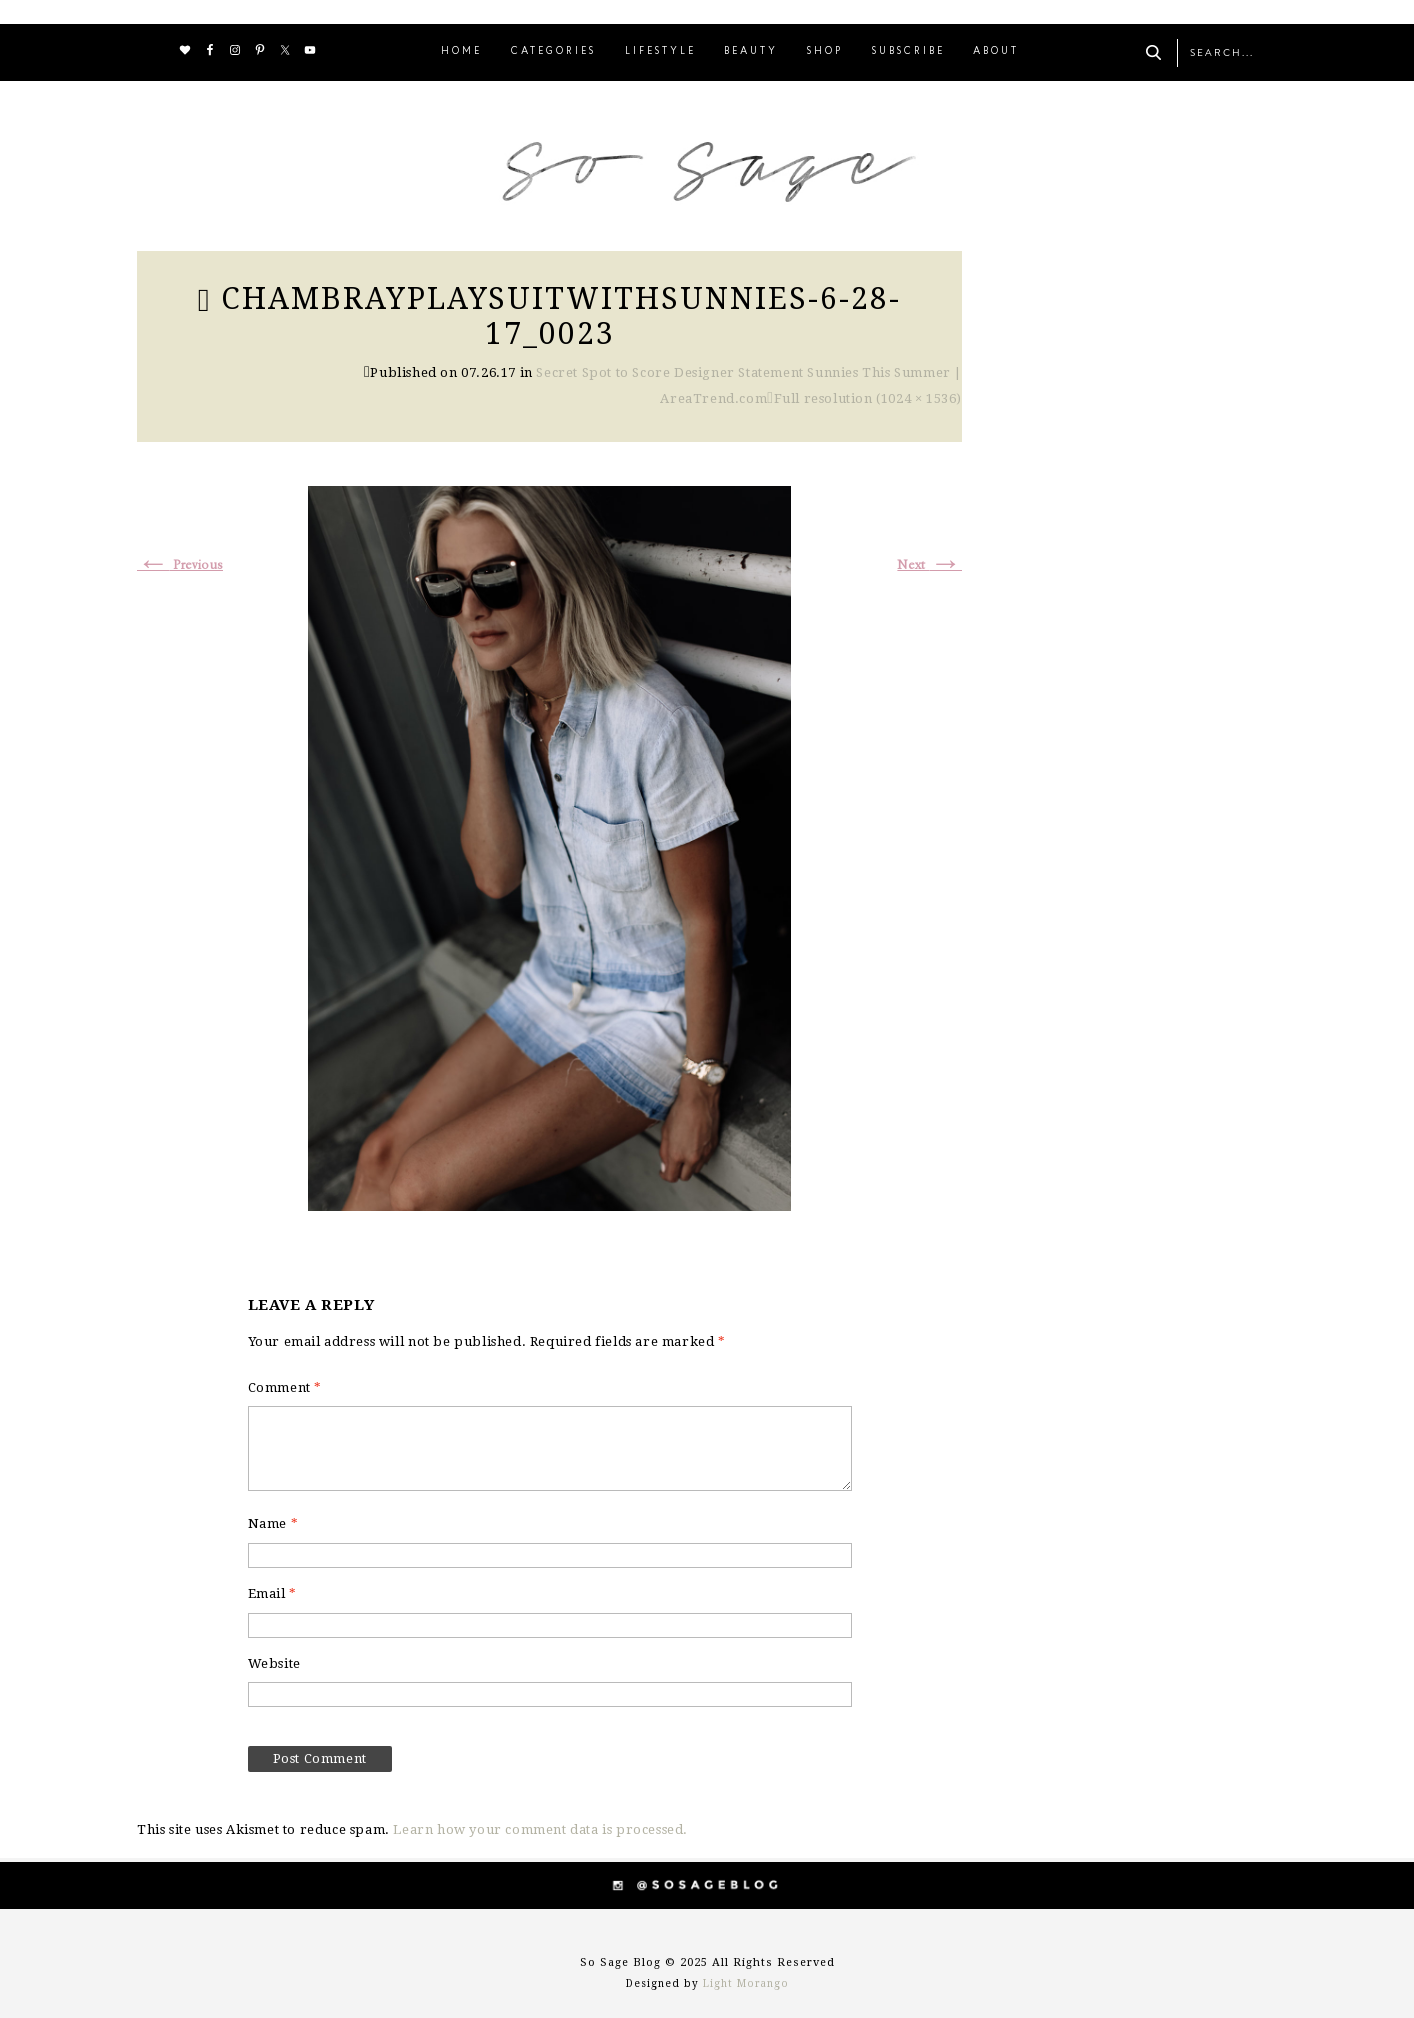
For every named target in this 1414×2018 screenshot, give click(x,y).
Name (273, 1523)
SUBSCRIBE (908, 51)
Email (272, 1593)
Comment (285, 1387)
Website (274, 1663)
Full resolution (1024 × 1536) (868, 398)
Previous (180, 565)
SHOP (825, 51)
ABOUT (996, 51)
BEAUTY (751, 51)
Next (929, 565)
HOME (461, 51)
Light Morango (746, 1983)
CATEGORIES (553, 51)
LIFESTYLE (660, 51)
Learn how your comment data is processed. (540, 1829)
